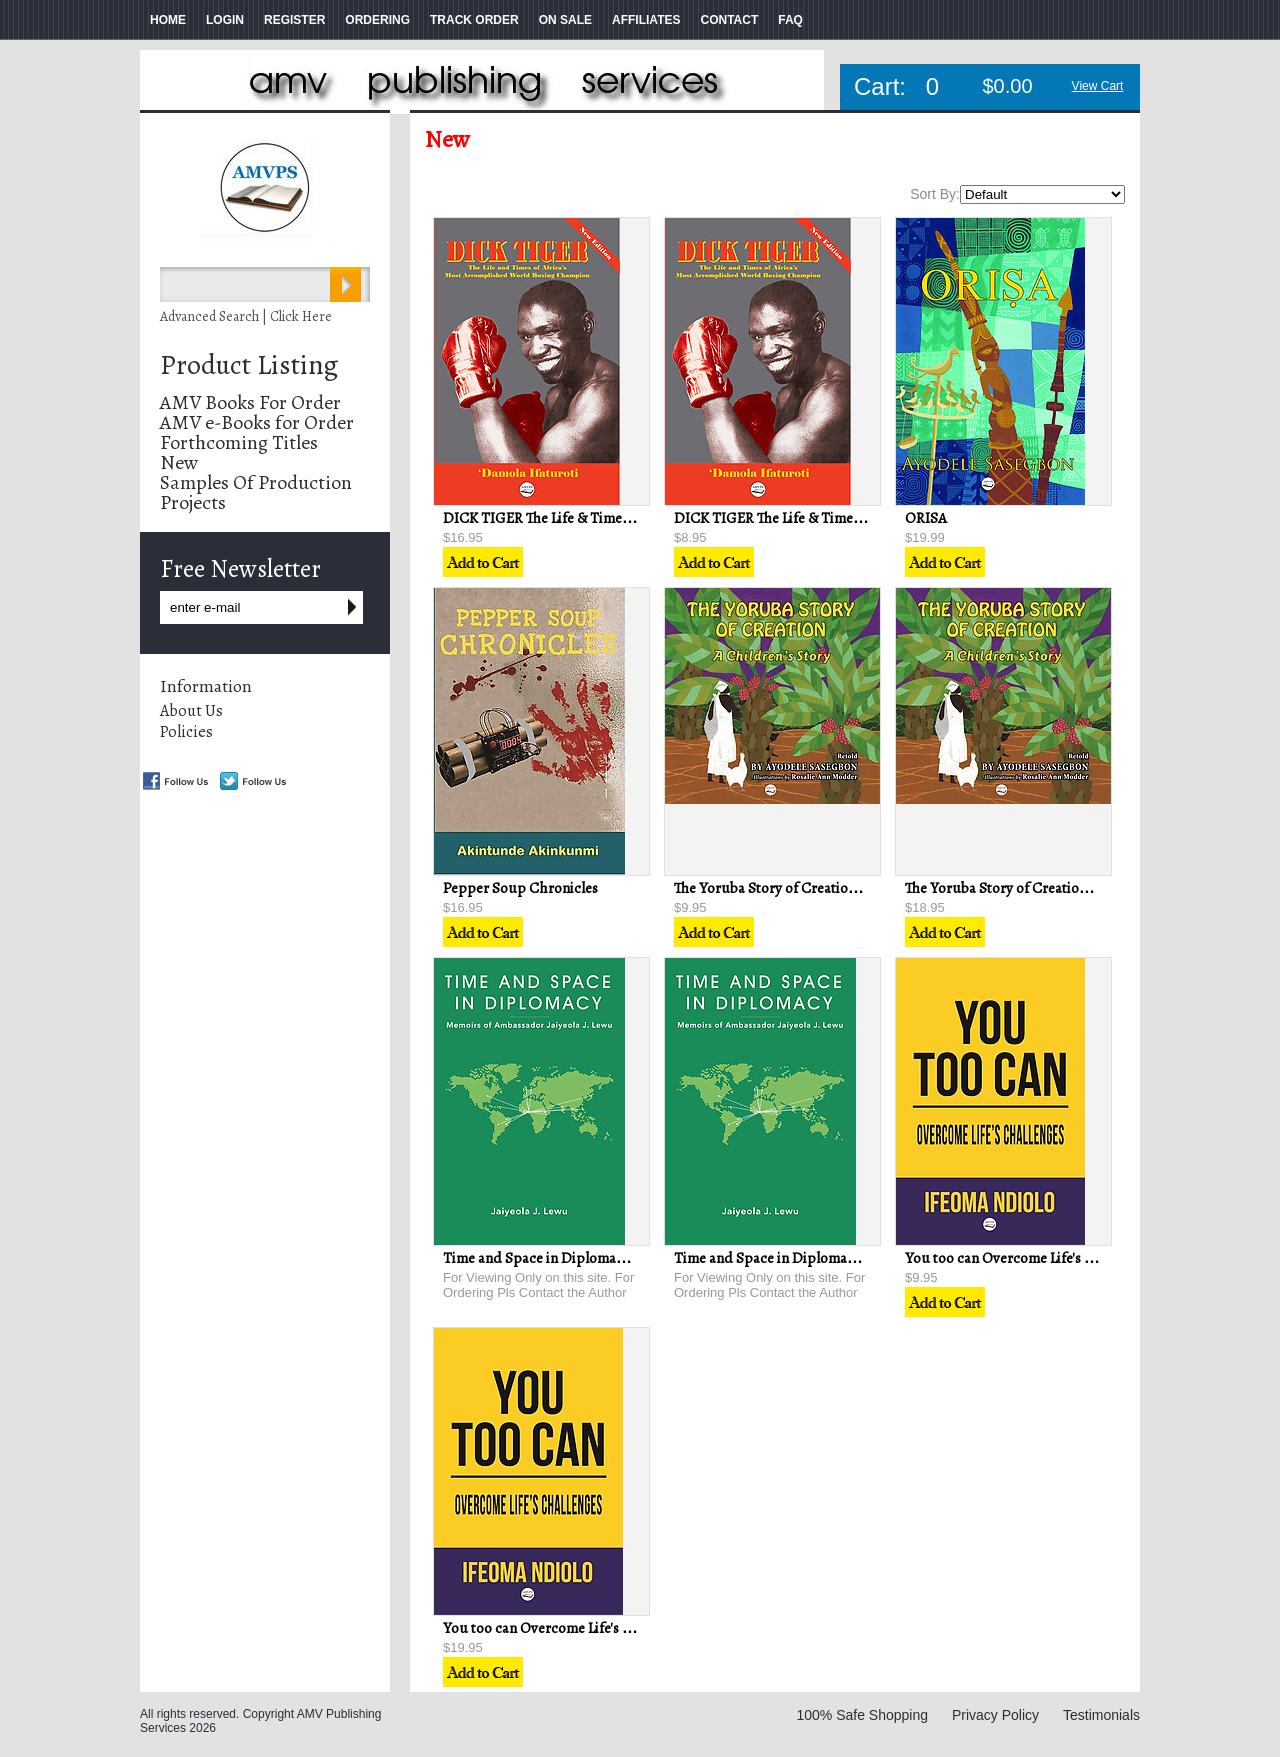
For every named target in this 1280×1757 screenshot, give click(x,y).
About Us (191, 711)
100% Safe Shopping (862, 1715)
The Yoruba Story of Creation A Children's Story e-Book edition (872, 888)
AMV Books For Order (250, 402)
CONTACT (729, 20)
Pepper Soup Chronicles (520, 888)
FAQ (790, 20)
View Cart (1098, 86)
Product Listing (249, 365)
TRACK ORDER (474, 20)
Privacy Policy (995, 1715)
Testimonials (1101, 1715)
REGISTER (294, 20)
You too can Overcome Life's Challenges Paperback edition (627, 1628)
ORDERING (377, 20)
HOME (168, 20)
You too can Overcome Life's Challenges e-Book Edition (1078, 1258)
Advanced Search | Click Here (246, 316)
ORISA (926, 518)
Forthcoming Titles (239, 442)
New (179, 462)
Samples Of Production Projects (256, 492)
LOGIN (225, 20)
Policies (186, 732)
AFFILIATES (646, 20)
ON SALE (565, 20)
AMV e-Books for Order (257, 422)
